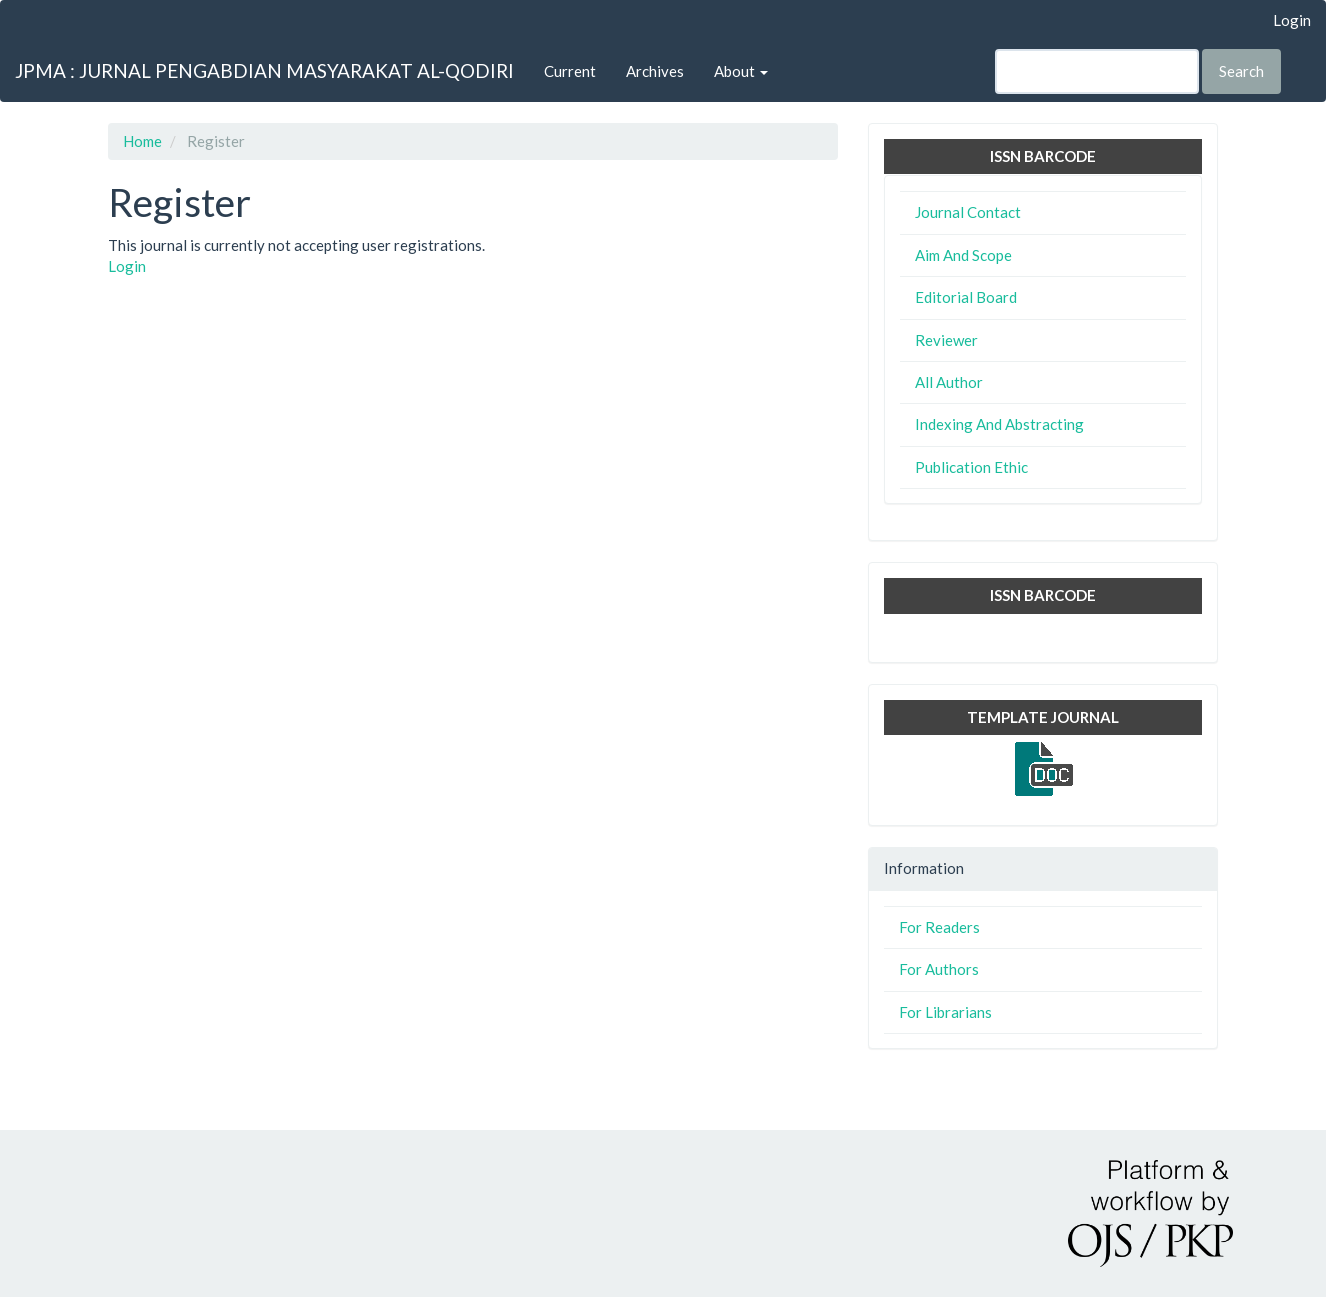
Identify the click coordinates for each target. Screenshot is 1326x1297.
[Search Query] (1097, 71)
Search (1241, 71)
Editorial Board (966, 297)
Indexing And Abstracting (999, 424)
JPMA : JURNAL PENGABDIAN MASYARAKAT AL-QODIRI (264, 70)
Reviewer (946, 340)
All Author (949, 382)
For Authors (939, 969)
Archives (655, 71)
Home (142, 141)
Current (570, 71)
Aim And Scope (963, 255)
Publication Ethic (971, 467)
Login (1292, 20)
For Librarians (945, 1012)
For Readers (939, 927)
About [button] (741, 71)
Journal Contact (968, 212)
